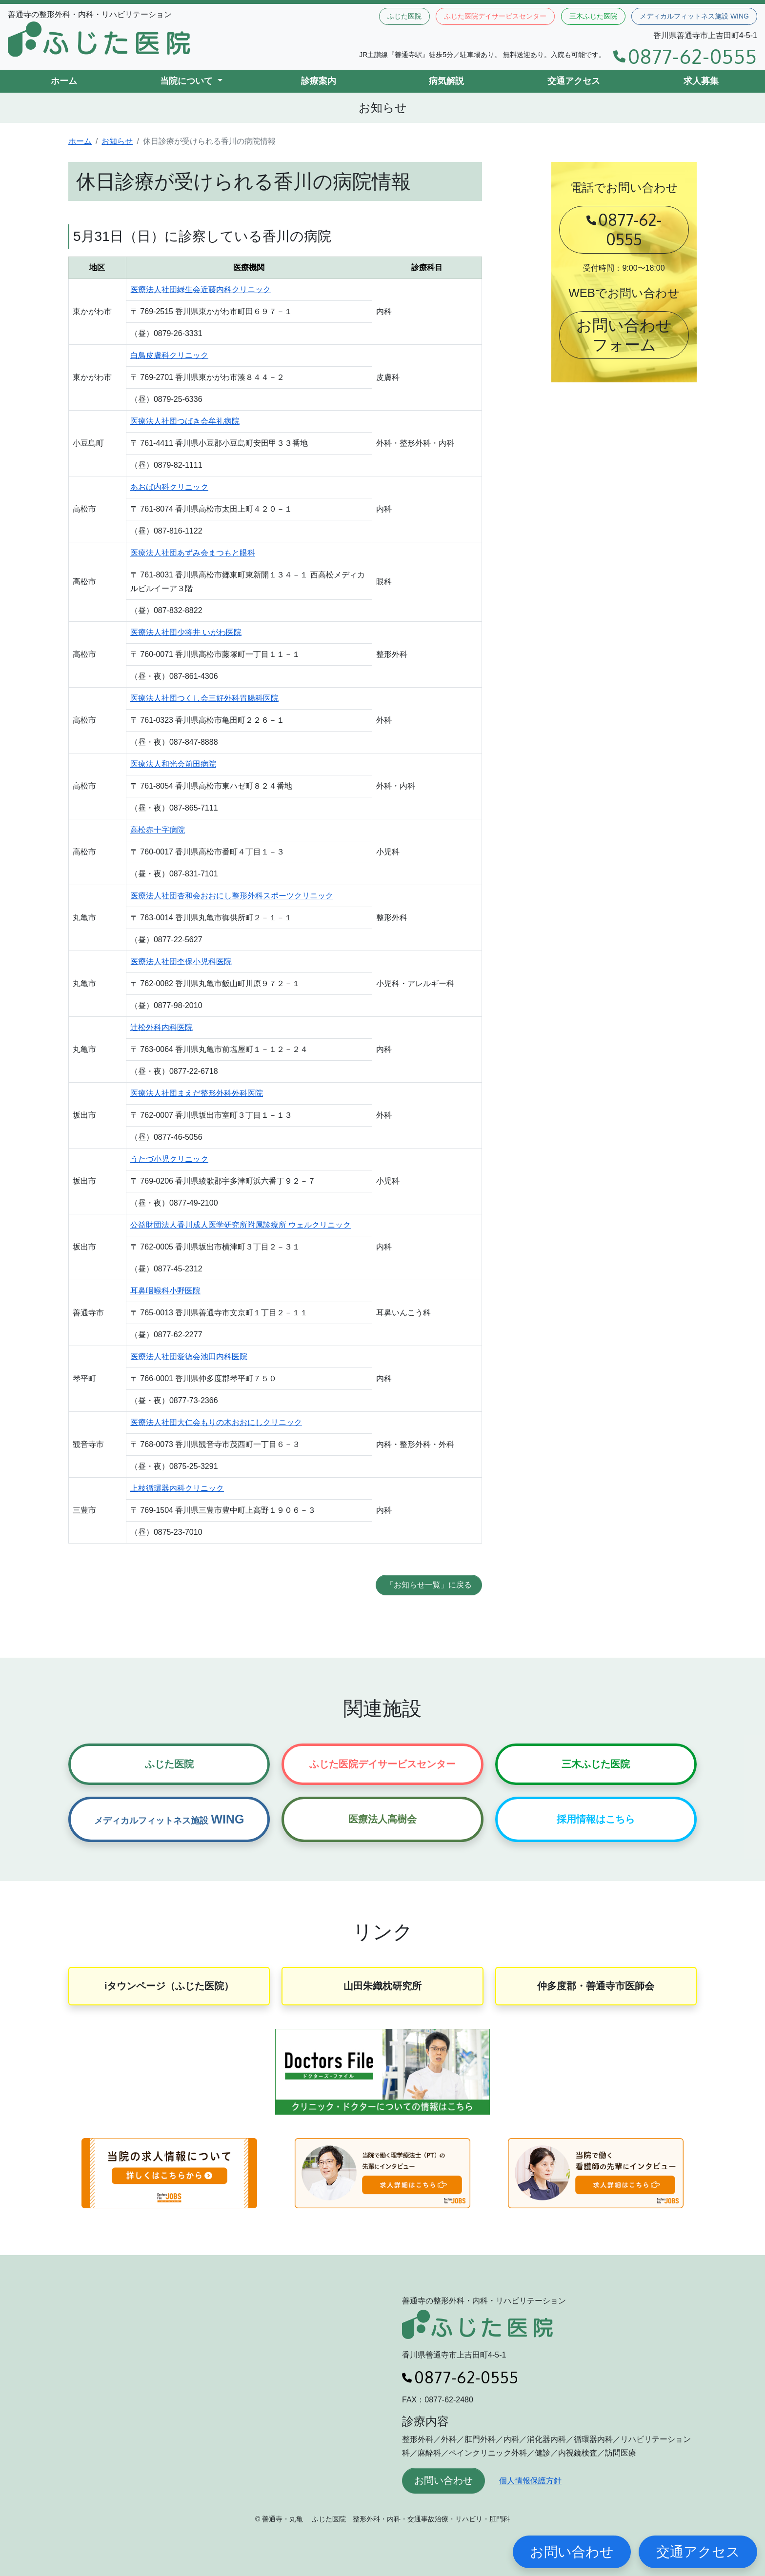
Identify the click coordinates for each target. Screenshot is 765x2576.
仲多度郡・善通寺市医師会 (595, 1986)
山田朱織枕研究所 (382, 1986)
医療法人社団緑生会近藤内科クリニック (200, 289)
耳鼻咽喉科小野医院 (165, 1291)
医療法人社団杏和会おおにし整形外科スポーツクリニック (231, 896)
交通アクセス (573, 81)
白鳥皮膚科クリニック (169, 355)
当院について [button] (187, 81)
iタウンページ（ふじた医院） (169, 1986)
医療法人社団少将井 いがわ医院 (186, 632)
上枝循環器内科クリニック (177, 1488)
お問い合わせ (443, 2480)
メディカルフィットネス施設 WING (694, 16)
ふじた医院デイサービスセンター (495, 16)
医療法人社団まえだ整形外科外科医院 (196, 1093)
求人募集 (701, 81)
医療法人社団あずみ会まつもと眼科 (192, 553)
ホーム (64, 81)
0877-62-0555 (685, 56)
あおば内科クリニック (169, 487)
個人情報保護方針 (530, 2481)
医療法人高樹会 (382, 1819)
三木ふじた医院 (593, 16)
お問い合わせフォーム (624, 335)
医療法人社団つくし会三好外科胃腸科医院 (204, 698)
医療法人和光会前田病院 (173, 764)
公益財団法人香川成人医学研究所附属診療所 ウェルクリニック (240, 1225)
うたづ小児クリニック (169, 1159)
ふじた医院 (404, 16)
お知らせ (117, 141)
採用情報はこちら (596, 1819)
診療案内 (318, 81)
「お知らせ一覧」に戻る (429, 1585)
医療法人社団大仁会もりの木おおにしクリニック (216, 1422)
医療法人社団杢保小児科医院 (181, 961)
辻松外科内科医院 (161, 1027)
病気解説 (446, 81)
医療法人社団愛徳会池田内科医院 (188, 1356)
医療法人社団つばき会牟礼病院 (185, 421)
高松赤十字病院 (157, 830)
